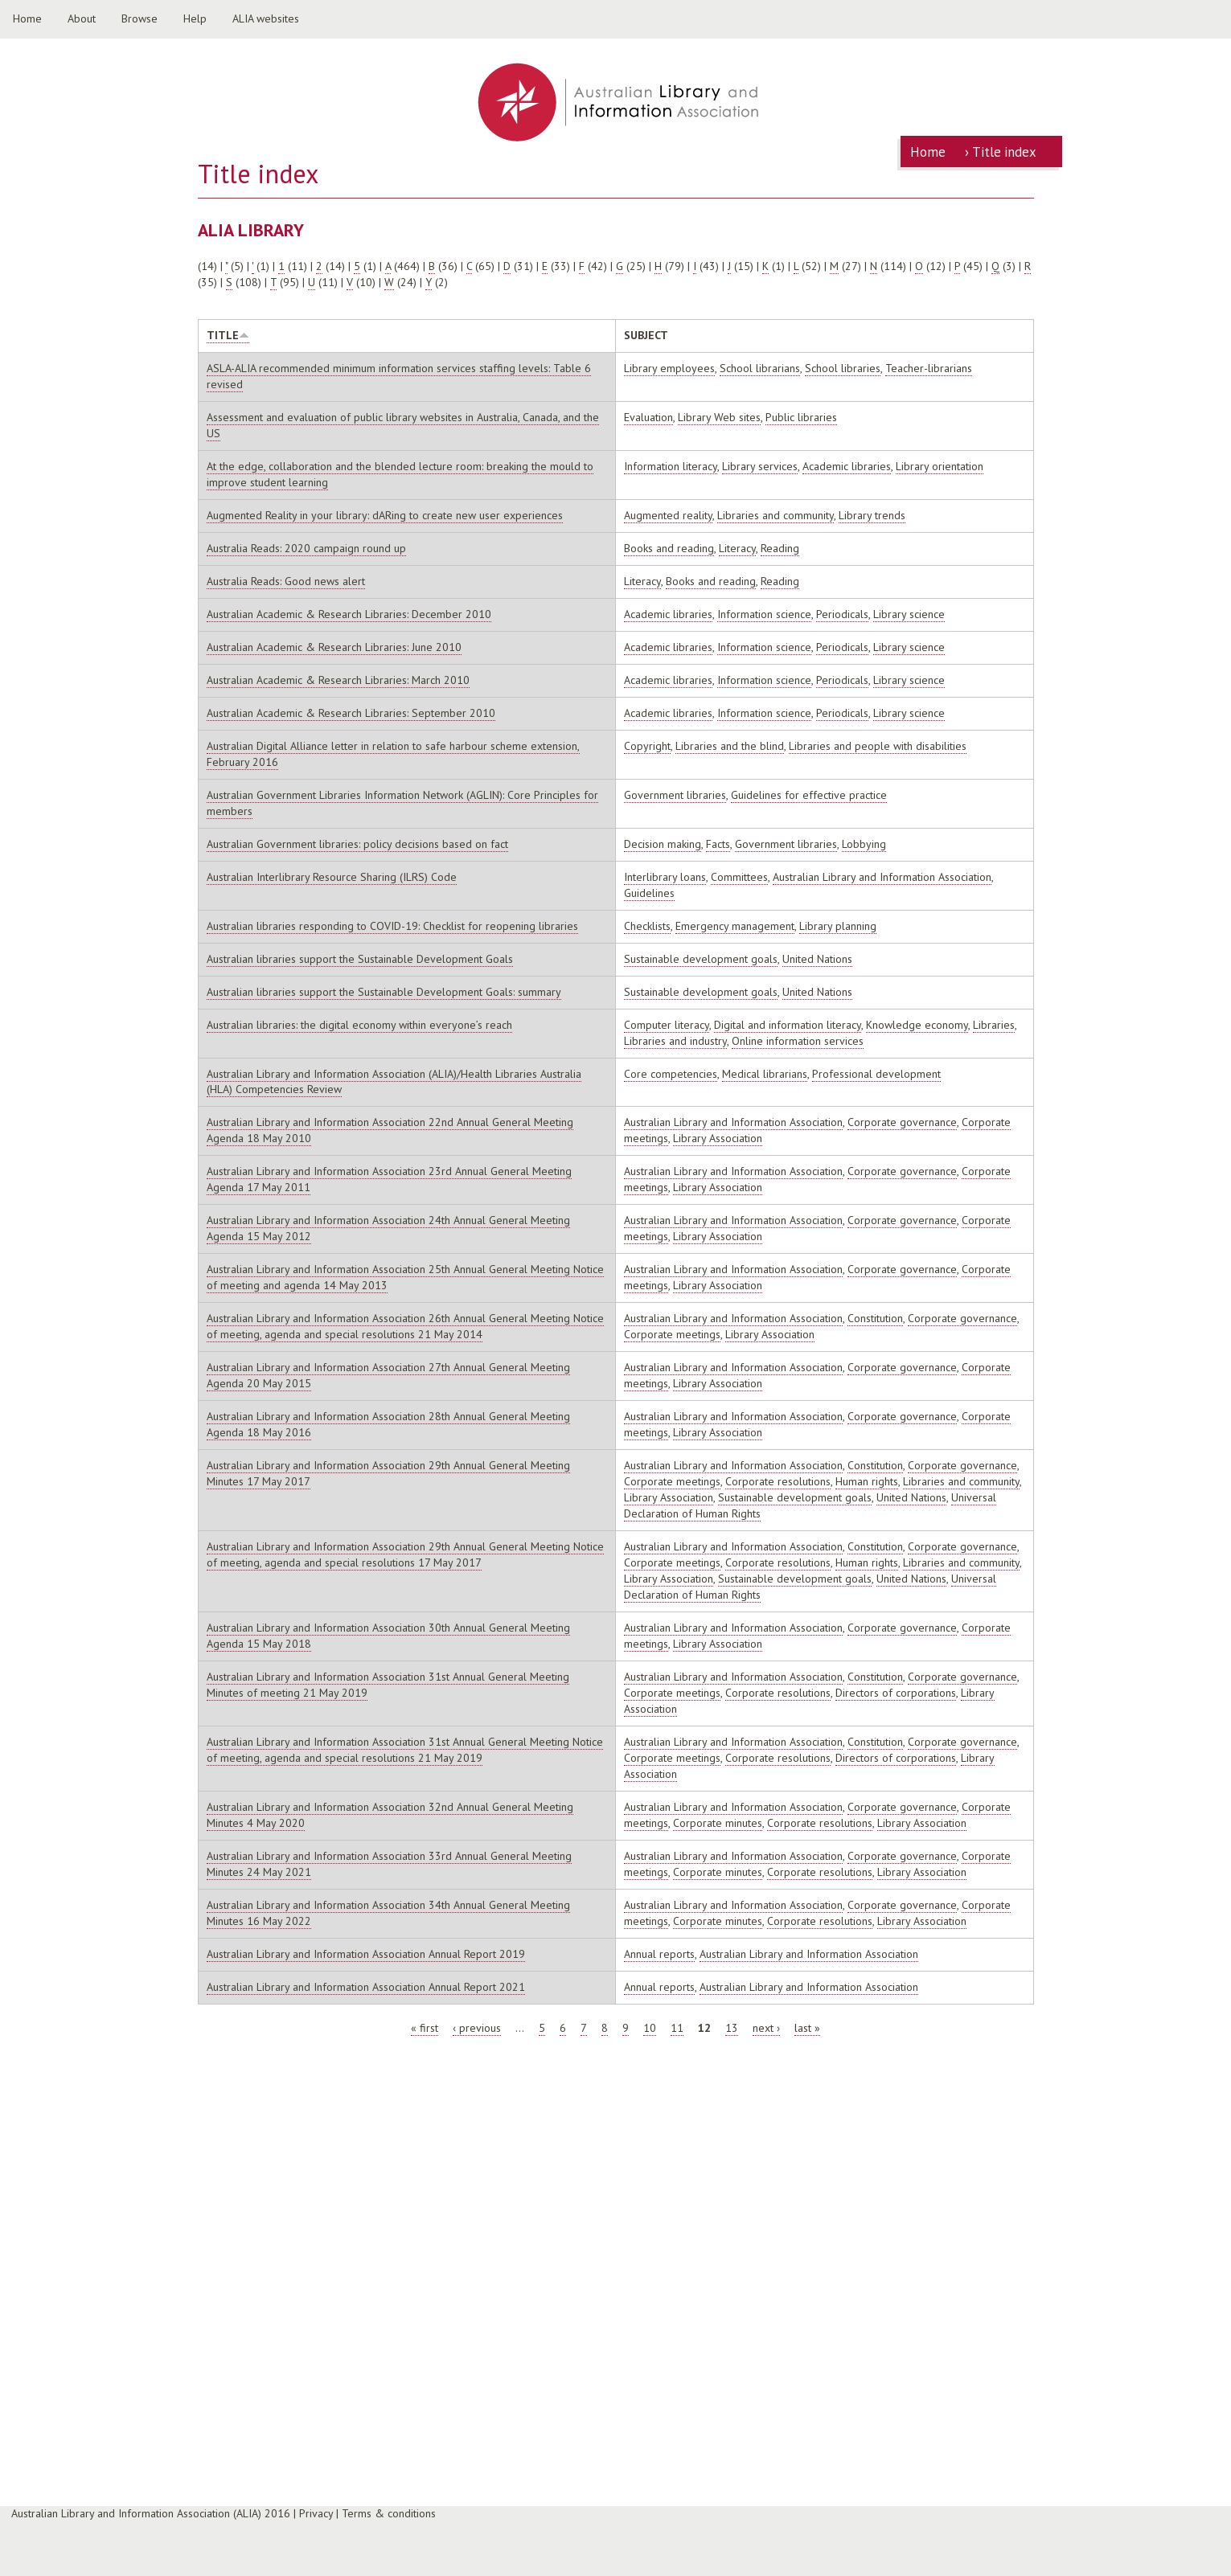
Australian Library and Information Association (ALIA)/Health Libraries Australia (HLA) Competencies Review (394, 1082)
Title (228, 335)
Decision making (662, 844)
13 (731, 2028)
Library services (760, 466)
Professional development (876, 1074)
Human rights (866, 1481)
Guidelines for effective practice (809, 795)
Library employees (669, 368)
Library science (909, 614)
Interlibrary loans (665, 877)
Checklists (647, 926)
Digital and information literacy (787, 1025)
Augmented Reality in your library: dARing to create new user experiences (385, 515)
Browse (139, 18)
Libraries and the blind (729, 746)
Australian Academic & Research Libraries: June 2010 (334, 647)
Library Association (717, 1138)
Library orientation (939, 466)
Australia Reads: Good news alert (286, 581)
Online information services (798, 1041)
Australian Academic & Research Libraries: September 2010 (351, 713)
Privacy (316, 2513)
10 (649, 2028)
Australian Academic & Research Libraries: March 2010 (338, 680)
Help (195, 18)
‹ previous (477, 2028)
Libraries (994, 1025)
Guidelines (649, 893)
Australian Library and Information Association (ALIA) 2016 (150, 2513)
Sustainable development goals (701, 959)
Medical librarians (764, 1074)
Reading (780, 548)
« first (424, 2028)
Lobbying (864, 844)
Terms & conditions (389, 2513)
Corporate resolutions (778, 1481)
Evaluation (648, 417)
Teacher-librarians (928, 368)
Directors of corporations (895, 1692)
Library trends (872, 515)
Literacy (737, 548)
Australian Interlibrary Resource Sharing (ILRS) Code (332, 877)
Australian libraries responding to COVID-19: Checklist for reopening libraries (392, 926)
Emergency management (734, 926)
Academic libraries (846, 466)
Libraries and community (775, 515)
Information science (764, 614)
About (82, 18)
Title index (1004, 152)
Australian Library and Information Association (882, 877)
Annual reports (659, 1954)
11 (677, 2028)
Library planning (837, 926)
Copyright (647, 746)
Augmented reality (668, 515)
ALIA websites (265, 18)
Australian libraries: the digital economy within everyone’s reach (359, 1025)
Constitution (875, 1318)
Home (27, 18)
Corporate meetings (672, 1334)
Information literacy (670, 466)
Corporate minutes (717, 1823)
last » (807, 2028)
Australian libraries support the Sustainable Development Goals (360, 959)
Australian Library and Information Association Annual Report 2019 (366, 1954)
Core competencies (670, 1074)
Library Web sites (719, 417)
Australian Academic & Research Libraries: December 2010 (349, 614)
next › (766, 2028)
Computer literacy (666, 1025)
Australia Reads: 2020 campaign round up (306, 548)
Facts (718, 844)
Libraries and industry (675, 1041)
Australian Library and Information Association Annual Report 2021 (366, 1987)
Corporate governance (902, 1122)
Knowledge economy (917, 1025)
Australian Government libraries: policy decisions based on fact (357, 844)
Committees (739, 877)
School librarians (760, 368)
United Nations (817, 959)
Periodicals (842, 614)
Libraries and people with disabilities (877, 746)
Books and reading (669, 548)
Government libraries (675, 795)
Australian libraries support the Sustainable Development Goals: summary (384, 992)
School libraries (842, 368)
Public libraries (801, 417)
